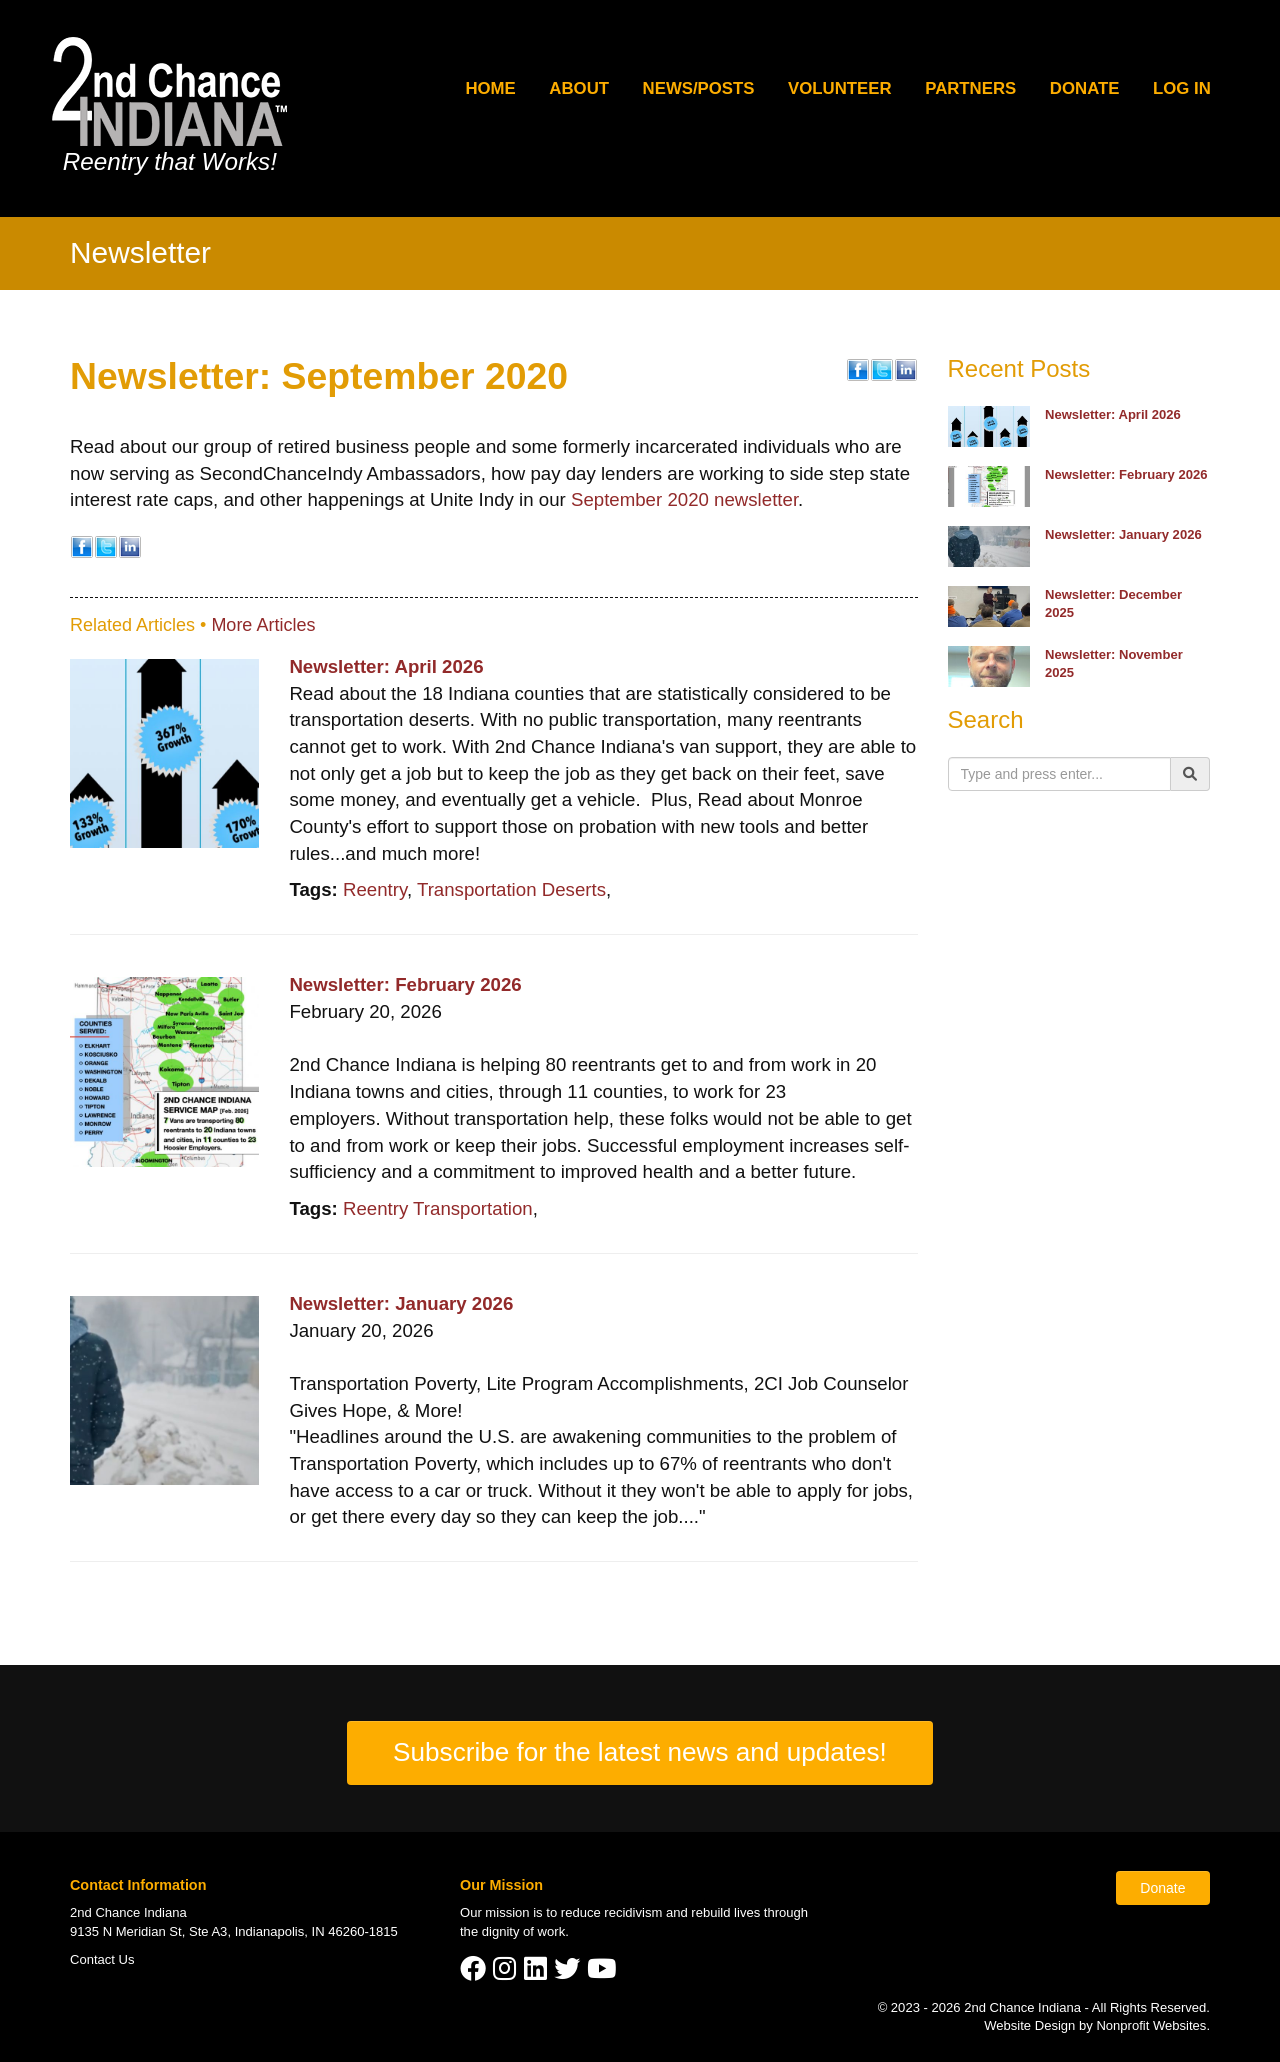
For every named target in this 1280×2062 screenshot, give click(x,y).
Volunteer (840, 88)
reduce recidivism (612, 1912)
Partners (970, 88)
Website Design (1031, 2025)
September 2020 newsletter (684, 499)
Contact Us (102, 1959)
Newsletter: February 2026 (405, 984)
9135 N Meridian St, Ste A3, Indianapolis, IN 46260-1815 (234, 1931)
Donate (1085, 88)
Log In (1182, 88)
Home (490, 88)
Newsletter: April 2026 (386, 666)
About (579, 88)
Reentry (375, 889)
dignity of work (523, 1931)
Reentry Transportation (438, 1208)
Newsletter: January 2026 (401, 1303)
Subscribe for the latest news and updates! (640, 1752)
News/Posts (699, 88)
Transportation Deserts (511, 889)
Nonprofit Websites (1151, 2025)
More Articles (263, 625)
